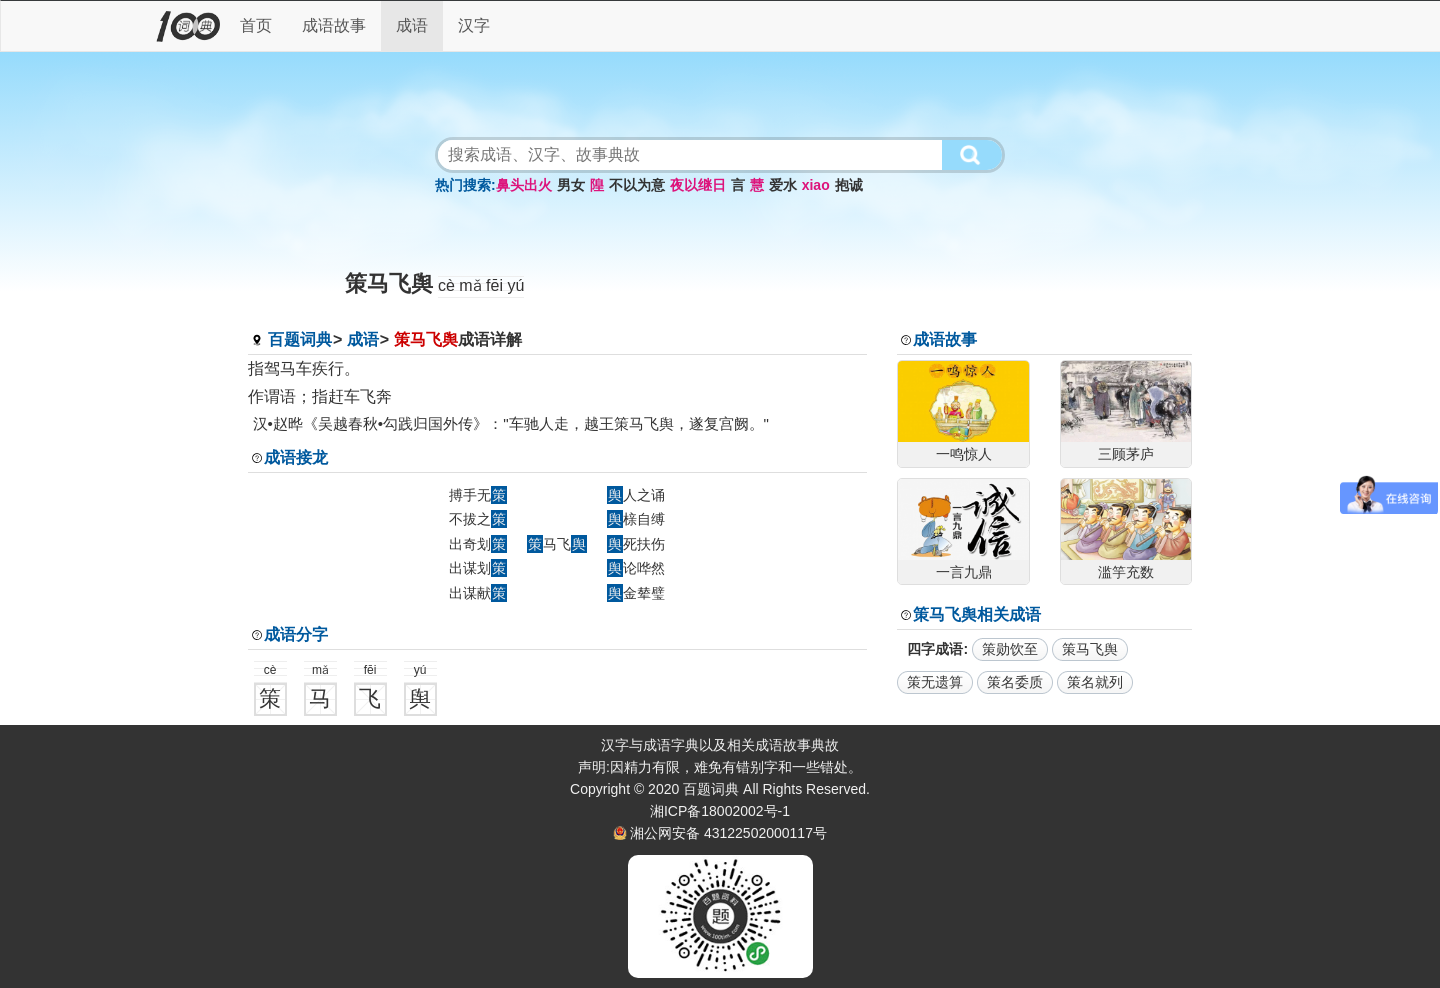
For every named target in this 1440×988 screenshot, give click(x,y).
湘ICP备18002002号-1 (720, 811)
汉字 (474, 25)
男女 (571, 185)
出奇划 (478, 544)
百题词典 (300, 339)
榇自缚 (636, 519)
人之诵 (636, 495)
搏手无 (478, 495)
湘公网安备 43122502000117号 (728, 833)
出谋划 (478, 568)
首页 (256, 25)
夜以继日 (698, 185)
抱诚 (849, 185)
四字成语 (935, 649)
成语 (412, 25)
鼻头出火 (524, 185)
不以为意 (637, 185)
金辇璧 (636, 593)
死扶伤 (636, 544)
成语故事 (334, 25)
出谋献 (478, 593)
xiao (816, 185)
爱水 (783, 185)
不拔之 (478, 519)
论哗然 (636, 568)
